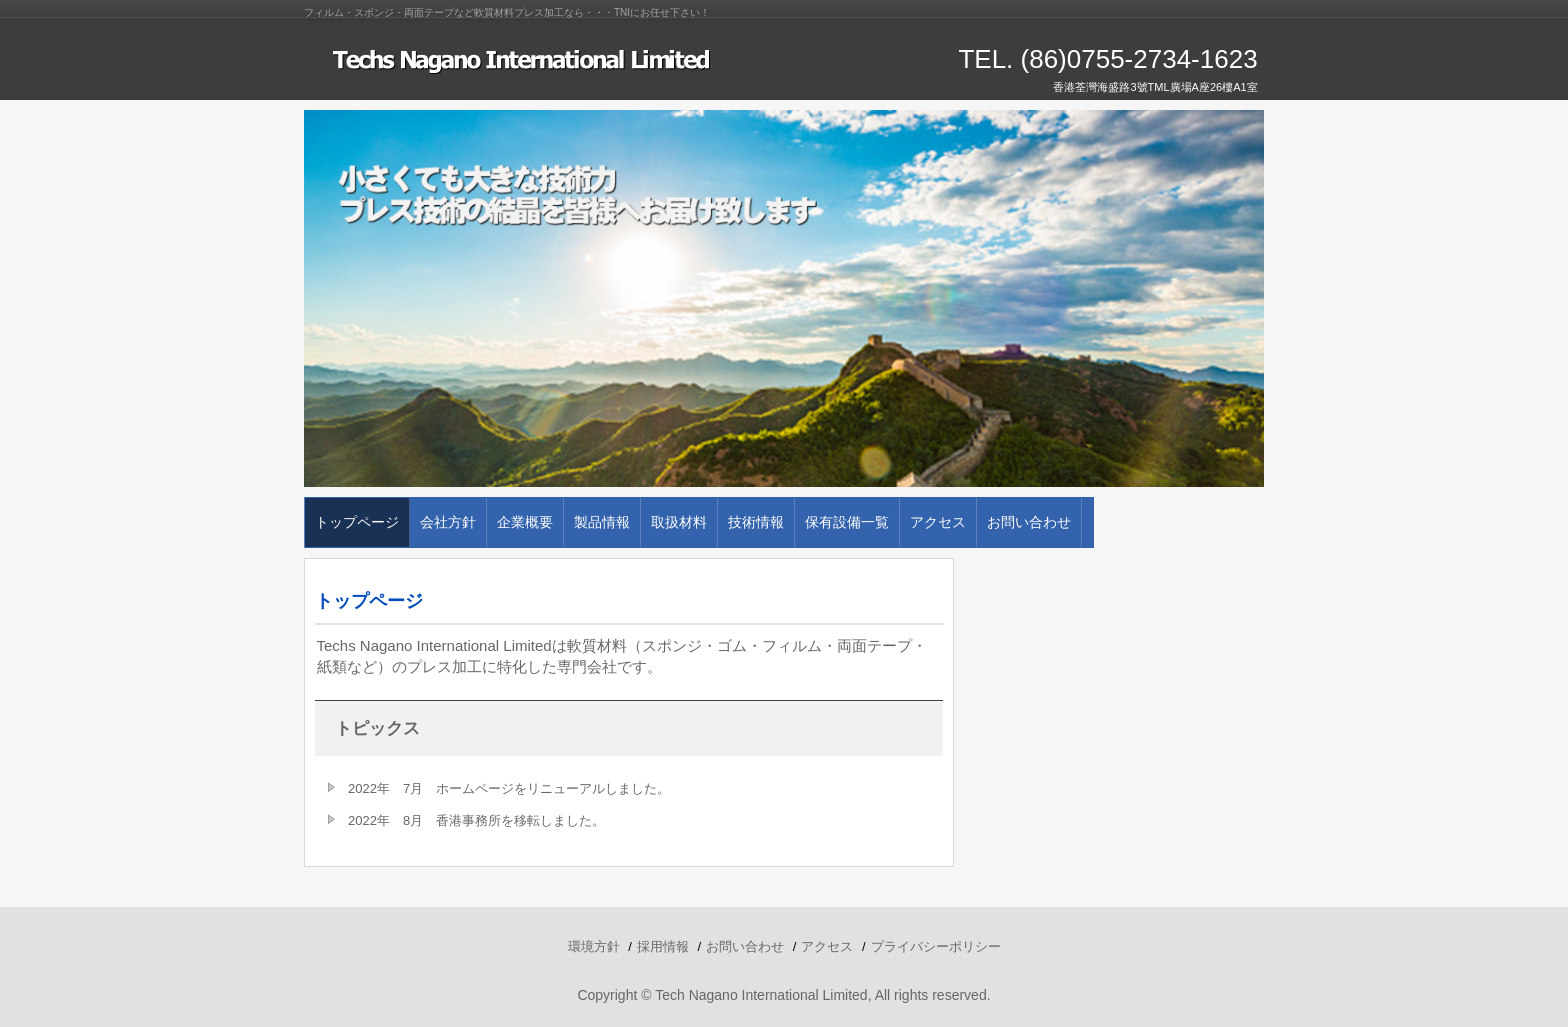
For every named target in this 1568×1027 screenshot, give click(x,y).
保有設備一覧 (847, 522)
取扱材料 (679, 522)
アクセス (938, 522)
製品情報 (602, 522)
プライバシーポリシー (936, 946)
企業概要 (525, 522)
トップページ (357, 522)
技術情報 (756, 522)
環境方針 (594, 946)
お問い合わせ (1029, 522)
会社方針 (448, 522)
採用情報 (663, 946)
